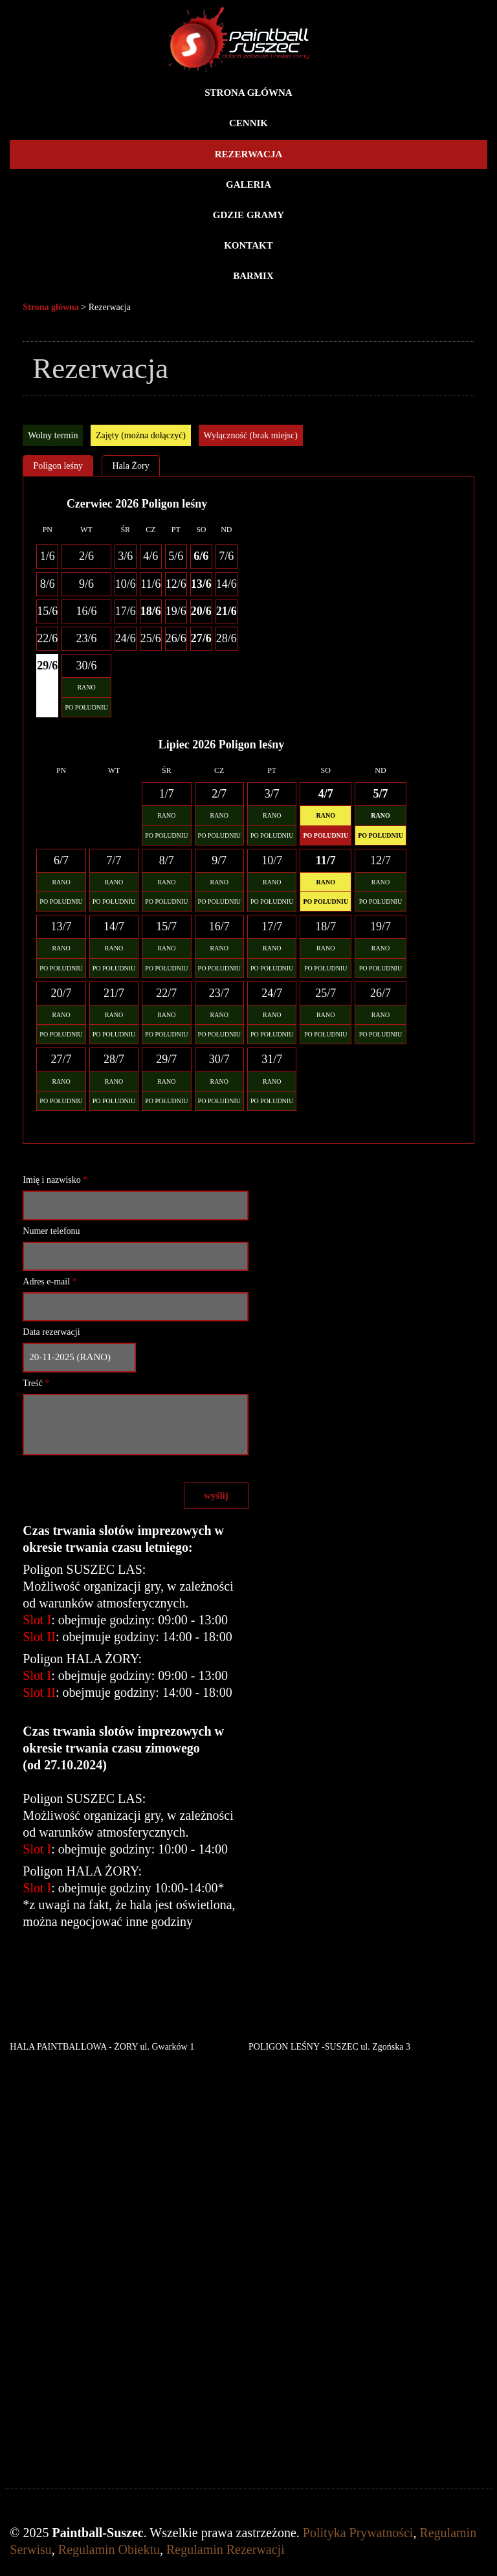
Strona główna (248, 92)
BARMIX (253, 276)
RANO (86, 687)
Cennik (248, 123)
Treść (36, 1383)
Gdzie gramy (248, 215)
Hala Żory (130, 466)
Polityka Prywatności (358, 2533)
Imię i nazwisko (55, 1180)
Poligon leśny (58, 466)
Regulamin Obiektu (109, 2549)
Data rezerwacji (51, 1332)
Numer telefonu (51, 1231)
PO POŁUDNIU (86, 707)
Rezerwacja (249, 154)
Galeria (248, 184)
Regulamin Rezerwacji (225, 2549)
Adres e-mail (49, 1281)
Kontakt (248, 245)
